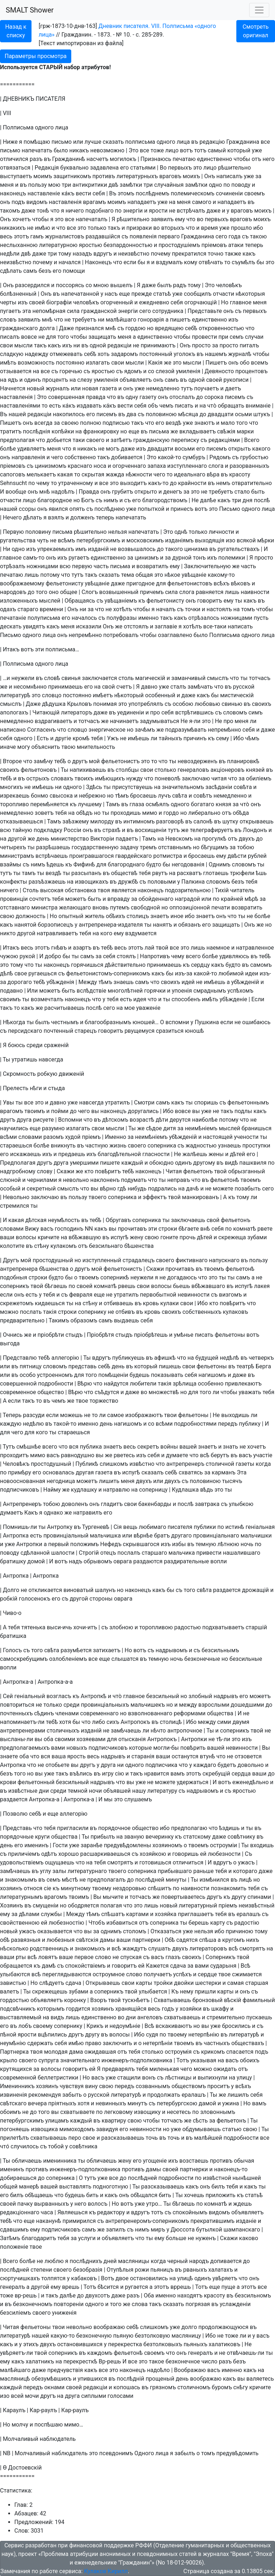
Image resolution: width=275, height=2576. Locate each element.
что (54, 210)
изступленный (101, 1260)
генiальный (29, 1696)
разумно (53, 1128)
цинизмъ (147, 557)
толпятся (53, 2278)
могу (23, 746)
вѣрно (108, 1188)
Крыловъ (79, 703)
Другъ (11, 1260)
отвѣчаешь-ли (245, 2352)
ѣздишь (229, 1828)
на (172, 202)
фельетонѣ (224, 1180)
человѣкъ (229, 285)
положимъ (84, 1544)
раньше (203, 1871)
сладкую (11, 354)
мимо (149, 812)
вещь (130, 1527)
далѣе (208, 500)
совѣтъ (202, 795)
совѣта (242, 787)
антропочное (184, 1730)
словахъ (62, 778)
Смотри (144, 1102)
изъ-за (183, 973)
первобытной (158, 1294)
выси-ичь (59, 1627)
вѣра (213, 474)
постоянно (70, 362)
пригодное (140, 583)
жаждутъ (134, 1948)
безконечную (94, 2335)
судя (152, 2034)
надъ (75, 1561)
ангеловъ (149, 2017)
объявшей (117, 1790)
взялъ (56, 517)
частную (96, 1145)
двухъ (247, 838)
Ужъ (113, 738)
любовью (207, 703)
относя (33, 1888)
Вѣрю (84, 1383)
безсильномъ (253, 2295)
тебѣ (60, 761)
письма (159, 431)
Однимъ (220, 864)
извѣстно (141, 1463)
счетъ (124, 686)
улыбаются (15, 1974)
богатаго (202, 804)
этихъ (31, 2344)
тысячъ (232, 1481)
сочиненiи (229, 193)
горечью (70, 371)
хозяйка (165, 1914)
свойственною (19, 1922)
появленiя (143, 236)
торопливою (156, 1627)
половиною (161, 414)
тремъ (148, 847)
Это (133, 150)
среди (34, 1045)
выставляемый (20, 2017)
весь (6, 236)
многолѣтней (125, 990)
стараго (28, 609)
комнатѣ (244, 1228)
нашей (17, 414)
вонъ (148, 2077)
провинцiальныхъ (105, 1704)
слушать (159, 1948)
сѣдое (154, 1128)
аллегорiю (65, 1357)
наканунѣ (48, 2221)
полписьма (140, 141)
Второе (12, 761)
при (223, 336)
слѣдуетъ (51, 1982)
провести (204, 336)
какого (261, 448)
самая (235, 1982)
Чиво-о (12, 1613)
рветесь (124, 1455)
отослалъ (182, 397)
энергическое (106, 729)
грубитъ (122, 491)
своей (37, 302)
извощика (44, 2129)
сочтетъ (39, 898)
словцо (52, 695)
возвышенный (119, 592)
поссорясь (70, 285)
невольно (76, 1180)
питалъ (249, 345)
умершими (84, 1162)
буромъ (222, 2387)
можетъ (75, 898)
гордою (135, 328)
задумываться (159, 721)
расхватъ (189, 873)
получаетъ (158, 1974)
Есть (43, 738)
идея (139, 999)
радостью (187, 1627)
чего (57, 457)
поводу (240, 184)
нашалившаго (241, 1552)
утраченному (75, 483)
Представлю (20, 1357)
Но (224, 302)
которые (140, 1747)
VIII (7, 113)
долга (47, 328)
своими (65, 1739)
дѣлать (32, 517)
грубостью (254, 457)
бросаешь (143, 795)
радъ (179, 285)
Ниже (10, 141)
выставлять (75, 2186)
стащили (129, 2077)
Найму (52, 1489)
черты (8, 302)
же (168, 362)
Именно (115, 1136)
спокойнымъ (190, 2212)
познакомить (229, 1888)
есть (55, 405)
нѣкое (172, 574)
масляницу (186, 2335)
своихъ (261, 703)
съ (124, 236)
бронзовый (207, 2000)
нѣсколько (14, 1948)
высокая (51, 890)
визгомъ (230, 1294)
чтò (212, 405)
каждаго (204, 1765)
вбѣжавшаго (208, 1286)
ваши (7, 1237)
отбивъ (125, 1311)
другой (17, 838)
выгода (10, 1343)
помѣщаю (37, 141)
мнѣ (47, 319)
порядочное (114, 1828)
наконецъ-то (231, 2169)
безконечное (182, 2361)
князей (255, 769)
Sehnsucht (13, 483)
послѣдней (149, 1879)
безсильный (162, 1696)
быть (258, 491)
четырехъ (13, 847)
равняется (209, 592)
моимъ (42, 176)
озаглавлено (175, 635)
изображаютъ (144, 1415)
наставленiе (44, 193)
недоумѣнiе (125, 2026)
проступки (256, 1145)
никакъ (79, 150)
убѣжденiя (60, 982)
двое (122, 2278)
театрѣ (245, 1366)
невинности (193, 1294)
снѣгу (240, 2387)
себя (98, 193)
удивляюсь (234, 956)
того (63, 336)
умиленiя (188, 371)
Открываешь (103, 1982)
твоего (97, 1197)
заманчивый (189, 678)
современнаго (99, 1713)
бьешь (181, 1286)
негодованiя (188, 864)
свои (6, 345)
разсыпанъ (86, 873)
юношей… (145, 1022)
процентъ (55, 379)
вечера (37, 2103)
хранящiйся (130, 2008)
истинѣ (234, 1527)
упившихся (92, 2378)
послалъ (128, 1552)
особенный (160, 695)
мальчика (182, 1552)
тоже (157, 150)
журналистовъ (64, 236)
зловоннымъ (217, 2112)
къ (142, 600)
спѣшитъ (159, 1888)
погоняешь (14, 2129)
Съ (248, 1853)
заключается (99, 678)
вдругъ (102, 253)
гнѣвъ (59, 947)
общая (144, 574)
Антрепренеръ (22, 1504)
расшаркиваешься (105, 1853)
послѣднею (109, 508)
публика (91, 1446)
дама (76, 2051)
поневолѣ (167, 778)
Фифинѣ (84, 864)
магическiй (150, 678)
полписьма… (62, 649)
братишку (13, 1561)
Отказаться (165, 1931)
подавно (11, 990)
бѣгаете (188, 1228)
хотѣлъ (122, 609)
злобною (121, 1627)
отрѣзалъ (12, 566)
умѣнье (183, 1334)
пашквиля (252, 1162)
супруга (48, 2060)
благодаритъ (38, 2238)
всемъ (259, 362)
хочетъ (21, 219)
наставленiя (65, 202)
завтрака (207, 1504)
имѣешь (138, 738)
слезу (84, 379)
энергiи (133, 210)
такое (156, 2361)
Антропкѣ (93, 1696)
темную (206, 1544)
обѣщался (144, 2195)
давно (149, 686)
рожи (142, 2269)
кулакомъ (63, 1245)
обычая (244, 2160)
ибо (258, 227)
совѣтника (83, 2146)
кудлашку (84, 1489)
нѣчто (158, 1730)
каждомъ (99, 2352)
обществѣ (124, 873)
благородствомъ (164, 500)
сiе (47, 1888)
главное (240, 302)
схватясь (191, 1472)
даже (28, 210)
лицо (171, 150)
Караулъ (14, 2410)
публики (205, 1527)
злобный (200, 1696)
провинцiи (14, 898)
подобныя (13, 1277)
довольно (250, 1765)
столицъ (137, 916)
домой (36, 1561)
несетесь (179, 2112)
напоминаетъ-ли (22, 1722)
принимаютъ (158, 345)
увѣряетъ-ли (16, 2352)
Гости (60, 1845)
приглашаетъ (195, 1914)
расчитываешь (64, 1007)
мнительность (96, 746)
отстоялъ (136, 626)
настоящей (218, 1136)
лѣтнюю (228, 1544)
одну (132, 397)
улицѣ (185, 2278)
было (61, 150)
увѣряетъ (224, 2278)
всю (65, 566)
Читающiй (45, 712)
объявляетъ (136, 379)
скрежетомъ (16, 1303)
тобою (245, 847)
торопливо (14, 804)
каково (248, 2238)
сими (224, 1722)
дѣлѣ (6, 973)
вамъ (177, 1773)
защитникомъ (72, 176)
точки (193, 609)
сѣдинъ (44, 1713)
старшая (256, 1982)
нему (186, 1991)
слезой (165, 371)
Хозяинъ (11, 1905)
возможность (36, 362)
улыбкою (241, 1504)
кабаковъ (84, 2278)
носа (99, 465)
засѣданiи (219, 787)
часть (100, 566)
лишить (109, 1481)
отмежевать (66, 354)
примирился (79, 2221)
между (188, 1704)
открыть (239, 448)
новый (35, 388)
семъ (236, 336)
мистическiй (237, 695)
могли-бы (166, 1747)
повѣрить (193, 1747)
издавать (89, 405)
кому (190, 262)
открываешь (257, 821)
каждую (10, 1423)
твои (170, 1415)
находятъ (189, 2295)
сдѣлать (11, 270)
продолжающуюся (223, 2327)
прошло (241, 227)
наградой (187, 898)
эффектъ (155, 1197)
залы (59, 1871)
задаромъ (124, 354)
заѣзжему (75, 821)
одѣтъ (49, 1853)
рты (21, 1957)
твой (162, 947)
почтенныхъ (16, 1713)
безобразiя (87, 2269)
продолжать (163, 2094)
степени (41, 2269)
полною (90, 422)
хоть (104, 354)
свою (7, 916)
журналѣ (239, 354)
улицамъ (57, 2120)
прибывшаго (175, 1871)
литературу (162, 1790)
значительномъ (183, 787)
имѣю (42, 227)
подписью (116, 422)
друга (24, 1119)
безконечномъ (32, 2304)
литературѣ (15, 695)
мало (228, 422)
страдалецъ (138, 1260)
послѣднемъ (152, 193)
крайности (192, 483)
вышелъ (121, 285)
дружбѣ (128, 881)
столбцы (127, 769)
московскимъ (145, 540)
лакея (262, 1286)
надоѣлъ (62, 491)
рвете (264, 1228)
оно (53, 592)
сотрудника (167, 311)
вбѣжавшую (85, 1237)
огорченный (116, 302)
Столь (31, 890)
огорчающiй (200, 302)
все (265, 141)
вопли (219, 1561)
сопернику (92, 1311)
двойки (184, 1982)
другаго (181, 1535)
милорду (102, 821)
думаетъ (11, 1512)
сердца (241, 1773)
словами (30, 1136)
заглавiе (166, 626)
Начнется (12, 388)
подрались (162, 1188)
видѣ (231, 1162)
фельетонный (36, 1782)
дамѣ (49, 1965)
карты (144, 1982)
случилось (25, 2146)
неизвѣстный (257, 1905)
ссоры (27, 508)
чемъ (166, 405)
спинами (259, 1896)
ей (203, 1853)
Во (163, 167)
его (124, 167)
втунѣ (207, 1756)
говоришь (185, 1853)
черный (177, 2261)
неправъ (178, 1180)
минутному (76, 1888)
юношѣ (194, 1030)
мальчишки (256, 1535)
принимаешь (65, 686)
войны (169, 1446)
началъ (166, 609)
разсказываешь (122, 2137)
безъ (45, 270)
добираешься (18, 2178)
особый (10, 1188)
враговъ (170, 176)
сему (222, 738)
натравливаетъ (57, 933)
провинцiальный (65, 1535)
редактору (111, 2212)
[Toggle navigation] (259, 10)
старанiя (142, 1756)
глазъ (172, 1957)
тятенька (33, 1627)
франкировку (101, 431)
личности (221, 531)
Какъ (31, 1512)
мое (129, 1007)
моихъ (191, 176)
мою (54, 184)
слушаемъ (138, 1799)
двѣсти (237, 855)
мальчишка (105, 1535)
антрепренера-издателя (111, 924)
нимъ (110, 500)
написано (13, 729)
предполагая (17, 440)
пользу (37, 184)
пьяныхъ (195, 2344)
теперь (254, 245)
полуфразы (121, 617)
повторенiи (69, 2304)
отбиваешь (118, 1303)
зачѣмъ (145, 729)
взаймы (10, 864)
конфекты (13, 881)
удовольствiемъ (21, 1862)
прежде (141, 293)
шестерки (208, 1982)
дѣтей (237, 1154)
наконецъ (13, 193)
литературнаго (87, 1871)
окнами (54, 2387)
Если (257, 999)
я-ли (195, 721)
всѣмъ (66, 540)
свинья (71, 678)
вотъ (186, 150)
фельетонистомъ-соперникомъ (108, 973)
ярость (76, 1756)
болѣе (8, 448)
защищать (102, 336)
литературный (198, 1905)
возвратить (246, 907)
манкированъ (200, 1197)
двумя (240, 1722)
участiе (262, 1455)
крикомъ (213, 2051)
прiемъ (91, 1136)
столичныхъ (63, 1730)
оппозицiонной (189, 907)
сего (221, 236)
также (233, 253)
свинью (232, 703)
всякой (246, 540)
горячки (155, 990)
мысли (23, 345)
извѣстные (22, 1790)
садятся (187, 1939)
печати (220, 907)
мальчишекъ (147, 1704)
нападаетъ (141, 202)
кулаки (169, 1303)
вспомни (177, 1022)
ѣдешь (55, 864)
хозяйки (191, 2008)
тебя (97, 738)
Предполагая (17, 1162)
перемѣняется (49, 804)
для (51, 336)
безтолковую (152, 2335)
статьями (143, 167)
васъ (46, 1228)
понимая (105, 703)
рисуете (43, 1119)
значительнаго (80, 2060)
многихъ (11, 787)
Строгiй (89, 1552)
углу (45, 1871)
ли (253, 721)
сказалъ (152, 1472)
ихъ (67, 345)
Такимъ (59, 1320)
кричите (48, 1237)
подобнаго (99, 210)
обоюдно (161, 1162)
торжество (104, 1400)
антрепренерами (22, 1730)
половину (38, 531)
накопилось (69, 414)
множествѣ (164, 1392)
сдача (178, 1965)
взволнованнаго (150, 1713)
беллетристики (58, 2077)
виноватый (78, 1590)
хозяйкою (153, 1853)
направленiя (28, 457)
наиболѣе (204, 1119)
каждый (132, 1162)
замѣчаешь (126, 1730)
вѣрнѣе (143, 1535)
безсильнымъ (220, 1650)
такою (258, 236)
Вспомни (70, 1119)
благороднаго (126, 864)
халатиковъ (224, 2344)
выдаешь (126, 1320)
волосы (26, 1237)
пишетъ (180, 319)
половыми (162, 881)
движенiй (71, 1073)
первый (58, 1544)
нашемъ (216, 354)
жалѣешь (195, 1154)
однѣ (180, 531)
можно (9, 1311)
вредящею (169, 328)
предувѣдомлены (127, 1845)
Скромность (19, 1073)
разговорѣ (170, 821)
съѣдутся (107, 1392)
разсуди (33, 1415)
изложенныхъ (19, 600)
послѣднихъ (85, 2261)
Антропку (59, 1527)
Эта (241, 1472)
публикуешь (128, 1357)
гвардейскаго (133, 855)
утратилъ (117, 1102)
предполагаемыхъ (25, 1747)
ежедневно (154, 302)
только (97, 227)
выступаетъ (16, 176)
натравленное (255, 947)
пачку (25, 2203)
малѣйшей (208, 2137)
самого (201, 202)
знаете (9, 1756)
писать (184, 405)
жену (136, 1237)
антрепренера (19, 1268)
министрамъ (17, 855)
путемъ (119, 907)
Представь (17, 1828)
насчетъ (97, 159)
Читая (174, 1171)
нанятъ (162, 924)
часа (47, 2212)
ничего (75, 210)
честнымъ (65, 1022)
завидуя (107, 2129)
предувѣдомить (237, 2453)
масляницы (133, 2261)
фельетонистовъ (189, 583)
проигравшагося (91, 855)
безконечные (202, 1658)
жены (216, 1154)
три (66, 184)
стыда (56, 1088)
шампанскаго (241, 2229)
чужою (9, 956)
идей (188, 982)
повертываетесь (183, 1896)
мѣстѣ (70, 1879)
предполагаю (189, 1828)
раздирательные (186, 1561)
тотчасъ (259, 678)
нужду (134, 778)
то (228, 262)
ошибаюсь (256, 1022)
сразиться (170, 1030)
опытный (70, 916)
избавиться (122, 1922)
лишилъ (238, 2094)
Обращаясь (79, 600)
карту (217, 1922)
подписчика (161, 1765)
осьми (243, 414)
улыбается (153, 1991)
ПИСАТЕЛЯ (51, 98)
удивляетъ (31, 448)
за (258, 176)
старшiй (256, 1627)
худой (73, 1136)
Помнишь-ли (20, 1527)
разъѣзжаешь (47, 881)
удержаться (192, 1782)
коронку (75, 2000)
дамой (207, 2103)
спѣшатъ (113, 1914)
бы (141, 262)
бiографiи (59, 302)
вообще (15, 491)
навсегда (51, 1059)
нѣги (36, 1088)
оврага (123, 1561)
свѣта (179, 795)
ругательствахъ (239, 549)
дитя (169, 1128)
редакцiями (224, 440)
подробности (55, 1383)
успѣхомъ (240, 990)
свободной (145, 907)
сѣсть (200, 2120)
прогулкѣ (214, 838)
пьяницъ (162, 2269)
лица (61, 127)
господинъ (69, 1228)
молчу (19, 2424)
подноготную (110, 2186)
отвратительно (252, 483)
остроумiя (178, 2051)
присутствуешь (132, 787)
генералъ (12, 2286)
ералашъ (248, 1914)
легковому (118, 2112)
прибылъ (103, 1836)
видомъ (36, 202)
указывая (203, 2060)
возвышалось (136, 549)
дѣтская (36, 1220)
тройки (163, 1982)
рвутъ (160, 873)
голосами (120, 2395)
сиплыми (93, 2395)
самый (217, 150)
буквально (74, 167)
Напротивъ (155, 956)
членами (66, 1713)
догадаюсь (182, 1277)
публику (249, 1423)
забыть (72, 2094)
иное (176, 916)
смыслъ (217, 678)
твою (68, 746)
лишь (31, 574)
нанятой (25, 924)
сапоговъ (12, 474)
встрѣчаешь (51, 855)
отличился (14, 159)
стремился (14, 1205)
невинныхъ (111, 2103)
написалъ (229, 176)
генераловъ (193, 769)
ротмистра (167, 855)
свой (108, 686)
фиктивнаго (191, 1260)
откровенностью (221, 328)
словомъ (235, 712)
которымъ (50, 2008)
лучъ (164, 795)
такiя (50, 1311)
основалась (58, 1472)
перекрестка (125, 2344)
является (123, 890)
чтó (4, 2146)
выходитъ (133, 483)
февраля (80, 1294)
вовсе (29, 336)
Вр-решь (110, 2361)
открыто (145, 491)
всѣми (8, 1136)
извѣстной (217, 2178)
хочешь (194, 2195)
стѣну (41, 1245)
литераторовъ (208, 1948)
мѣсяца (188, 414)
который (239, 150)
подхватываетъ (223, 1627)
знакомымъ (21, 1879)
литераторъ (76, 712)
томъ (248, 609)
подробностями (195, 1423)
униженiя (64, 2312)
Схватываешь (172, 2000)
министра (44, 907)
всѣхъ (222, 583)
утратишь (24, 1059)
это (197, 167)
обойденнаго (156, 898)
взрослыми (214, 1704)
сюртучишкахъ (20, 2278)
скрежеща (232, 1237)
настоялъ (219, 609)
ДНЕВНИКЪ (18, 98)
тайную (22, 830)
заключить (117, 2043)
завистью (13, 1982)
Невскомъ (179, 838)
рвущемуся (140, 1030)
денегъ (172, 491)
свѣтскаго (13, 2103)
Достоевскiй (25, 2467)
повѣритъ (108, 1171)
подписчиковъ (19, 1489)
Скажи (65, 1171)
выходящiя (209, 540)
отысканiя (132, 1739)
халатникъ (40, 2361)
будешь (140, 1375)
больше (176, 2238)
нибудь (136, 1188)
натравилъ (87, 1512)
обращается (16, 1965)
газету (148, 397)
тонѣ (43, 210)
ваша (59, 1756)
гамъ (37, 236)
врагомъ (11, 1111)
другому (204, 1162)
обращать (231, 405)
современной (18, 2077)
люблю (53, 2261)
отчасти (223, 293)
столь (126, 678)
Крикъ (95, 2026)
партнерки (146, 1939)
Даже (66, 328)
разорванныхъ (249, 465)
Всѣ (245, 1965)
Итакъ (11, 649)
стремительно (226, 2017)
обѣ (5, 1939)
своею (69, 422)
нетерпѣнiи (157, 2043)
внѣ (205, 1228)
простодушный (53, 1260)
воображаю (109, 2327)
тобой (56, 2146)
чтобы (241, 159)
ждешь (242, 2203)
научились (14, 1128)
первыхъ (180, 167)
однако (53, 1512)
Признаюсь (155, 159)
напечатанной (80, 293)
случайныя (169, 184)
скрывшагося (141, 1544)
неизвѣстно (133, 253)
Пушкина (207, 1022)
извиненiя (13, 2094)
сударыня (223, 1965)
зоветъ (44, 812)
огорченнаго (129, 465)
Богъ (87, 500)
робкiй (9, 1598)
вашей (188, 1446)
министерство (70, 838)
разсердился (32, 285)
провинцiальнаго (216, 1535)
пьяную (123, 2335)
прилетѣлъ (14, 2137)
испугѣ (120, 1237)
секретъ (148, 1446)
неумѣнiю (13, 2043)
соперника (162, 1145)
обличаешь (26, 2160)
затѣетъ (121, 440)
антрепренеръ (185, 1463)
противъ (103, 176)
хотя (65, 1722)
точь (152, 2137)
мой (94, 761)
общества (220, 1713)
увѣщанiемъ (121, 600)
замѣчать (200, 686)
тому (64, 253)
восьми (185, 448)
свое (20, 973)
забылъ (184, 2453)
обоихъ (249, 2060)
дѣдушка (54, 703)
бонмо (39, 795)
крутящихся (16, 2069)
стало (242, 491)
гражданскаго (19, 328)
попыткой (151, 508)
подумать (134, 1180)
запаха (157, 465)
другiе (63, 738)
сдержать (40, 2043)
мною (101, 285)
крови (8, 1782)
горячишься (87, 964)
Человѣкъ (16, 1463)
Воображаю (190, 2370)
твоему (101, 1888)
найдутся (116, 1383)
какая (65, 474)
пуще (228, 2286)
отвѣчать (211, 262)
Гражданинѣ (68, 159)
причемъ (152, 592)
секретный (41, 1188)
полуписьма (44, 617)
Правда (89, 491)
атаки (235, 245)
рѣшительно (234, 167)
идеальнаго (190, 474)
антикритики (89, 184)
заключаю (196, 778)
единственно (214, 159)
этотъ (21, 236)
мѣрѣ (251, 898)
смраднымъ (209, 990)
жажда (115, 474)
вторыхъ (172, 227)
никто (8, 933)
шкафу (220, 2008)
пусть (261, 617)
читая (219, 778)
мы (108, 1799)
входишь (262, 1845)
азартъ (82, 947)
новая (90, 388)
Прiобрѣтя (100, 1334)
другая (85, 1472)
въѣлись (80, 1773)
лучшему (89, 804)
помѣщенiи (113, 1375)
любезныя (60, 1939)
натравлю (116, 1489)
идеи (252, 973)
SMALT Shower (30, 10)
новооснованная (22, 1481)
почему (160, 253)
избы (179, 1544)
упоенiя (182, 990)
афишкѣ (165, 1357)
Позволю (15, 1813)
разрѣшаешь (53, 847)
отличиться (188, 1862)
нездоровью (129, 1888)
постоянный (155, 354)
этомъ (126, 193)
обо (245, 362)
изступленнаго (187, 465)
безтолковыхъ (163, 2344)
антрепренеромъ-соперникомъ (147, 2221)
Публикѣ (87, 1463)
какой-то (169, 457)
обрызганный (246, 1171)
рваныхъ (195, 2269)
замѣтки (131, 184)
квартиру (114, 2120)
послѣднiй (130, 2378)
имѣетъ (103, 695)
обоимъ (10, 2112)
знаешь (124, 982)
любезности (224, 1853)
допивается (226, 2261)
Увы (8, 1102)
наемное (218, 947)
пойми (59, 1111)
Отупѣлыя (120, 2269)
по (226, 184)
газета (108, 388)
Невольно (16, 1197)
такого (174, 549)
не (172, 210)
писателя (180, 1527)
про (155, 712)
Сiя (118, 1527)
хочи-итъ (85, 1627)
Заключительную (207, 566)
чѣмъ (252, 738)
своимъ (10, 999)
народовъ (13, 592)
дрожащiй (255, 1590)
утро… (154, 2203)
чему (42, 483)
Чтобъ (96, 1922)
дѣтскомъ (115, 1119)
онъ (5, 202)
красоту (239, 474)
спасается (240, 2051)
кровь (151, 1303)
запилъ (115, 2229)
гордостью (14, 2000)
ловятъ (48, 1957)
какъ (248, 253)
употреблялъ (146, 703)
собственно (80, 457)
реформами (190, 1713)
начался (69, 262)
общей (9, 2186)
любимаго (153, 1527)
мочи (32, 2395)
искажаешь (25, 1154)
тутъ (187, 388)
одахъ (8, 609)
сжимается (247, 1974)
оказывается (54, 1931)
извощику (147, 2112)
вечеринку (159, 1836)
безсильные (246, 1658)
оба (48, 1739)
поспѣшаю (48, 2424)
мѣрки (265, 540)
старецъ (85, 1030)
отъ (256, 159)
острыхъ (37, 778)
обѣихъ (115, 916)
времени (51, 609)
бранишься (257, 1128)
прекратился (189, 253)
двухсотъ (97, 2295)
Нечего (12, 517)
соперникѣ (114, 1277)
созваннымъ (153, 2086)
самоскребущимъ (24, 1658)
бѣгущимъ (214, 847)
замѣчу (43, 761)
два (131, 414)
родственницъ (49, 1948)
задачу (129, 847)
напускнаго (224, 1260)
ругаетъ (78, 557)
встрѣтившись (194, 712)
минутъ (137, 2103)
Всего (252, 440)
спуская (131, 1957)
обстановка (80, 890)
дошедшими (247, 1704)
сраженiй (56, 1045)
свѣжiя (226, 431)
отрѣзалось (203, 617)
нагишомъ (212, 1375)
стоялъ (126, 956)
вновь (100, 907)
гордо (171, 812)
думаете (177, 1455)
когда (263, 1463)
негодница (61, 1481)
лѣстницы (178, 2077)
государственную (95, 847)
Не (195, 500)
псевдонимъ (116, 2453)
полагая (111, 1905)
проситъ (218, 2086)
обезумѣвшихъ (52, 2378)
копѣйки (63, 431)
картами (137, 1914)
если (130, 262)
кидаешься (50, 1303)
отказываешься (21, 821)
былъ (164, 285)
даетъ (233, 388)
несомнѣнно (30, 686)
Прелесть (15, 1088)
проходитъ (14, 1455)
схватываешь (182, 2017)
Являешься (72, 2212)
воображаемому (22, 583)
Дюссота (183, 2229)
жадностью (201, 1145)
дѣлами (29, 1914)
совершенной (18, 1383)
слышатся (125, 1658)
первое (83, 1957)
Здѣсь (94, 787)
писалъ (10, 336)
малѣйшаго (121, 319)
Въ (112, 193)
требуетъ (84, 319)
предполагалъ (106, 1879)
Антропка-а (18, 1681)
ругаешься (42, 973)
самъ (30, 270)
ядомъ (133, 371)
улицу (244, 2077)
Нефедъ (110, 1544)
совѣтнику (241, 1836)
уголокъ (184, 354)
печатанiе (13, 617)
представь (82, 1366)
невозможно (107, 150)
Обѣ (170, 1939)
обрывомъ (98, 1561)
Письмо (229, 508)
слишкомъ (114, 1463)
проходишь (126, 812)
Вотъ (107, 2278)
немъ (223, 483)
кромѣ (81, 738)
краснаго (80, 465)
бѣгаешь (55, 1286)
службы (51, 1914)
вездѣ (173, 422)
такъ (114, 227)
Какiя (155, 362)
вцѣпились (52, 2034)
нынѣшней (246, 2178)
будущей (206, 1357)
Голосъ (12, 1650)
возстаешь (193, 2160)
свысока (61, 795)
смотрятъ (120, 1862)
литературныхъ (137, 176)
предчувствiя (65, 2370)
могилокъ (123, 159)
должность (30, 916)
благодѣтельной (119, 1154)
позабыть (248, 1188)
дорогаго (20, 982)
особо (28, 1375)
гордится (78, 2008)
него (268, 159)
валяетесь (260, 2378)
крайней (232, 898)
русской (244, 686)
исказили (88, 626)
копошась (127, 2387)
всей (17, 2395)
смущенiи (45, 1905)
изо (230, 540)
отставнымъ (175, 847)
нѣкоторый (129, 695)
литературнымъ (21, 1896)
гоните (169, 1237)
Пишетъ (216, 362)
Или (32, 990)
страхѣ (111, 830)
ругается (136, 2286)
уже (257, 150)
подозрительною (188, 890)
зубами (257, 1237)
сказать (113, 141)
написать (240, 626)
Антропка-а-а (55, 1681)
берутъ (220, 1455)
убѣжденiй (245, 982)
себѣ (191, 328)
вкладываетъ (197, 431)
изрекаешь (14, 795)
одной (98, 345)
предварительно (22, 1320)
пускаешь (259, 2017)
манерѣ (29, 2186)
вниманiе (258, 405)
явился (58, 508)
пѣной (8, 2034)
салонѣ (202, 821)
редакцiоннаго (19, 2212)
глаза (137, 804)
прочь (187, 1237)
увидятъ (34, 626)
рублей (257, 855)
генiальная (260, 1527)
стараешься (16, 1145)
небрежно (92, 795)
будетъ (227, 1765)
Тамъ (113, 804)
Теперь (12, 1415)
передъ (228, 1423)
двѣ (113, 184)
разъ (36, 159)
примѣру (19, 1472)
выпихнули (212, 2077)
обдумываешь (201, 2129)
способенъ (186, 999)
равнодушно (77, 1455)
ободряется (83, 1905)
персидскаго (25, 1030)
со (89, 285)
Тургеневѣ (95, 1527)
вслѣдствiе (91, 990)
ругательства (17, 540)
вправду (118, 898)
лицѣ (245, 1879)
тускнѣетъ (135, 2000)
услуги (87, 2238)
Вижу (32, 1228)
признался (89, 328)
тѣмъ (122, 795)
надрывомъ (171, 1650)
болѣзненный (18, 293)
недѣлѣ (229, 1357)
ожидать (225, 2069)
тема (127, 574)
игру (108, 1773)
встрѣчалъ (191, 210)
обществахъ (247, 2043)
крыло (8, 2060)
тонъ (199, 557)
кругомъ (233, 1939)
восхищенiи (151, 830)
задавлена (104, 167)
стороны (101, 1598)
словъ (8, 319)
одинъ (32, 379)
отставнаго (15, 907)
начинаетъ (124, 721)
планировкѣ (243, 761)
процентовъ (251, 371)
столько (165, 769)
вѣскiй (232, 2000)
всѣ (204, 1455)
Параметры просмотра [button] (36, 56)
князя (223, 804)
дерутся (179, 1119)
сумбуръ (194, 457)
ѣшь (261, 873)
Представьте (205, 311)
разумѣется (76, 1650)
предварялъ (118, 2069)
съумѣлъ (243, 262)
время (209, 227)
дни (44, 1790)
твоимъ (34, 1111)
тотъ (200, 150)
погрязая (197, 2304)
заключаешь (188, 1220)
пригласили (72, 1828)
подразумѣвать (186, 729)
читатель (242, 890)
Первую (13, 531)
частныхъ (217, 2043)
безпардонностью (127, 245)
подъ (18, 202)
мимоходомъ (77, 2129)
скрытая (93, 474)
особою (183, 703)
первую (82, 566)
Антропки (29, 1544)
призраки (139, 227)
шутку (230, 821)
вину (91, 2086)
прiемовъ (214, 245)
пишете (110, 1162)
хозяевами (91, 1739)
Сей (8, 1696)
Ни (6, 549)
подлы (243, 1111)
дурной (182, 557)
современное (18, 1392)
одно (215, 184)
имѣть (8, 362)
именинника (59, 2160)
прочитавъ (132, 1228)
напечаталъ (91, 219)
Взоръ (98, 2000)
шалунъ (105, 1590)
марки (245, 431)
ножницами (42, 566)
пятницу (31, 1366)
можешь (71, 1415)
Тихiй (222, 890)
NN (89, 1228)
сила (73, 311)
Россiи (72, 830)
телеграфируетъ (211, 830)
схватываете (77, 2112)
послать (31, 1311)
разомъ (53, 1136)
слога (215, 465)
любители (143, 1383)
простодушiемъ (179, 245)
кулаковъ (235, 1311)
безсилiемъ (15, 2312)
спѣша (207, 1939)
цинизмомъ (50, 465)
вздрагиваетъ (53, 721)
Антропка (16, 1535)
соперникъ (14, 1286)
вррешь (180, 2286)
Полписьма (18, 127)
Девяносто (219, 371)
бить (92, 2195)
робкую (47, 1073)
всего (193, 956)
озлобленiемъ (68, 1658)
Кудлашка (185, 1489)
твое (82, 1400)
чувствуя (72, 2086)
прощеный (160, 2378)
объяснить (46, 746)
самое (115, 1415)
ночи (95, 1790)
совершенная (66, 397)
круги (42, 1836)
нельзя (117, 531)
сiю (119, 1773)
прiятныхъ (62, 2103)
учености (246, 1136)
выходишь (235, 1415)
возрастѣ (142, 1119)
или (78, 141)
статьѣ (162, 293)
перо (74, 2137)
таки (79, 440)
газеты (245, 1463)
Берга (263, 1366)
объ (153, 405)
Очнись (13, 1334)
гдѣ (121, 1188)
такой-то (64, 1423)
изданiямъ (179, 540)
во (200, 219)
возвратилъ (152, 566)
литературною (58, 245)
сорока (213, 397)
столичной (220, 1463)
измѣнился (214, 1879)
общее (68, 592)
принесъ (181, 508)
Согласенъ (41, 729)
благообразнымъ (108, 1022)
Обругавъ (118, 1220)
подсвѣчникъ (17, 2008)
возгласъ (59, 1696)
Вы (266, 1747)
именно (148, 617)
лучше (93, 141)
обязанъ (189, 924)
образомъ (84, 1320)
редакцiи (119, 345)
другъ (80, 761)
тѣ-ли (223, 1739)
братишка (13, 1635)
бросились (236, 2026)
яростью (90, 245)
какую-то (62, 2335)
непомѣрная (48, 311)
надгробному (17, 1171)
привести (208, 1552)
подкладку (48, 830)
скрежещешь (50, 1991)
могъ (113, 448)
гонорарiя (151, 319)
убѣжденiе (233, 999)
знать (230, 1446)
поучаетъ (206, 388)
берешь (199, 1922)
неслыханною (19, 245)
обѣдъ (84, 812)
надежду (36, 354)
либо (98, 1722)
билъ (218, 2186)
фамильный (258, 2000)
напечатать (37, 150)
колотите (12, 1245)
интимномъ (139, 821)
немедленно (162, 388)
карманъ (223, 1472)
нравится (156, 1773)
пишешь (170, 1366)
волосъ (97, 2203)
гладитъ (112, 1504)
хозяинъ (11, 1888)
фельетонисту (64, 583)
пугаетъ (10, 311)
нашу (139, 1790)
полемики (231, 557)
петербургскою (177, 2103)
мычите (113, 1896)
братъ (162, 1535)
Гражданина (242, 141)
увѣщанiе (194, 574)
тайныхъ (170, 738)
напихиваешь (88, 769)
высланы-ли (16, 1739)
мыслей (50, 600)
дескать (10, 626)
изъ (23, 302)
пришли (205, 1991)
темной (77, 1790)
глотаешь (215, 873)
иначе (8, 746)
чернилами (42, 1180)
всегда (43, 422)
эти (39, 649)
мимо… (73, 2424)
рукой (27, 956)
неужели (22, 678)
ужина (230, 2103)
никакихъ (13, 227)
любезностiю (66, 1922)
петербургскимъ (98, 540)
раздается (227, 1590)
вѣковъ (241, 583)
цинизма (196, 549)
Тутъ (9, 1446)
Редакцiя (47, 167)
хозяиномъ (167, 1845)
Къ (174, 1991)
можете (223, 1188)
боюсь (16, 1045)
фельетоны (230, 1334)
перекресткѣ (80, 2361)
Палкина (192, 881)
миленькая (164, 2069)
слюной (10, 1180)
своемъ (254, 193)
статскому (197, 1836)
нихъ (252, 1939)
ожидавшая (100, 2051)
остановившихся (80, 2344)
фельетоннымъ (248, 1102)
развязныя (25, 1939)
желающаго (75, 907)
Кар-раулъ (43, 2410)
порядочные (17, 1836)
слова (140, 2304)
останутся (185, 1756)
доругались (143, 1111)
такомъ (10, 210)
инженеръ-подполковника (136, 2060)
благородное (54, 500)
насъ (111, 293)
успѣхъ (182, 1974)
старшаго (154, 1552)
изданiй (98, 549)
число (209, 2361)
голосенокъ (34, 1598)
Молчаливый (20, 2438)
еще (124, 293)
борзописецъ (55, 924)
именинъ (36, 1845)
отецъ (108, 1552)
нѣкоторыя (250, 293)
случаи (254, 336)
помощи (74, 270)
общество (51, 1392)
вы (95, 1111)
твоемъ (251, 1180)
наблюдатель (58, 2438)
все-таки (215, 626)
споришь (206, 1102)
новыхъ (77, 1747)
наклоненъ (105, 1180)
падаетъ (127, 838)
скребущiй (216, 1773)
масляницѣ (15, 2378)
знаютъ (204, 422)
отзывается (16, 371)
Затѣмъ (10, 2238)
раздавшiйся (103, 236)
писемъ (235, 397)
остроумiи (223, 1845)
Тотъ (182, 2060)
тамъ (28, 873)
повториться (17, 1704)
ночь (247, 1544)
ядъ (13, 379)
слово (103, 1957)
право (93, 2043)
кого (106, 933)
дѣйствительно (125, 964)
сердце (207, 1974)
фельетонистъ (120, 761)
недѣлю (33, 1423)
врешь (70, 2286)
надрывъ (226, 1696)
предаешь (71, 1154)
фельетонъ (198, 1171)
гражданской (98, 311)
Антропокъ (135, 1722)
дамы (107, 1939)
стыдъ (74, 1334)
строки (167, 1228)
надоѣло (158, 2370)
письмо (62, 141)
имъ (81, 549)
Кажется (157, 1965)
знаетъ (159, 916)
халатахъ (220, 2269)
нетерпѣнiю (203, 2034)
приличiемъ (24, 1853)
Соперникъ (220, 1957)
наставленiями (20, 405)
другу (239, 1896)
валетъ (9, 1991)
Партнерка (14, 2051)
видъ (57, 2017)
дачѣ (192, 1188)
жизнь (118, 1145)
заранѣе (91, 1845)
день (42, 838)
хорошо (68, 1853)
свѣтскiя (87, 1939)
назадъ (82, 253)
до (199, 397)
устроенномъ (55, 1375)
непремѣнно (85, 635)
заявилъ (162, 219)
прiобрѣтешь (151, 1334)
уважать (250, 1392)
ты (238, 600)
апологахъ (14, 712)
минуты (176, 1879)
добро (53, 956)
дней (110, 2261)
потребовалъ (120, 635)
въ (194, 141)
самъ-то (33, 557)
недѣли (10, 253)
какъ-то (158, 483)
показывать (167, 1375)
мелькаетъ (41, 474)
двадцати (220, 414)
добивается (126, 457)
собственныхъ (201, 1311)
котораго (245, 1871)
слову (44, 1171)
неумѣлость (64, 1220)
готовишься (155, 1862)
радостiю (246, 1922)
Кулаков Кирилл (106, 2571)
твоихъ (83, 778)
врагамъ (94, 202)
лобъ (25, 2026)
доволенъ (75, 1504)
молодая (56, 2051)
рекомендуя (44, 2094)
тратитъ (10, 431)
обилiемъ (258, 778)
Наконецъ (98, 262)
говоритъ (209, 600)
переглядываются (66, 1974)
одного (44, 127)
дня (247, 500)
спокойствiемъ (85, 1965)
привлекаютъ (243, 1383)
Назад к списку (15, 31)
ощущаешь (59, 1862)
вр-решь (26, 2295)
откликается (45, 1590)
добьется (59, 440)
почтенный (58, 1030)
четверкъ (261, 1357)
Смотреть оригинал (255, 31)
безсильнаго (106, 1245)
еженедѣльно (250, 1782)
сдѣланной (34, 1552)
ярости (158, 210)
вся (73, 1446)
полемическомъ (192, 193)
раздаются (147, 1561)
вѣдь (206, 1489)
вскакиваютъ (174, 2026)
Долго (11, 1590)
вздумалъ (169, 262)
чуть (43, 540)
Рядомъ (220, 457)
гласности (155, 1154)
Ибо (238, 738)
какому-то (221, 574)
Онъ (209, 176)
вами (58, 1747)
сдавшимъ (14, 2229)
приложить (221, 2195)
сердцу (200, 964)
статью (231, 2129)
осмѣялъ (157, 804)
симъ (255, 712)
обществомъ (189, 2086)
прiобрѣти (51, 1334)
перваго (169, 236)
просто (201, 345)
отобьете (57, 1765)
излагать (98, 362)
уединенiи (130, 712)
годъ (168, 2008)
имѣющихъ (110, 778)
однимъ (111, 1931)
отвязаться (15, 167)
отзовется (248, 1756)
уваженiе (148, 1007)
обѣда (241, 812)
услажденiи (235, 2304)
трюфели (242, 873)
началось (84, 617)
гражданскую (151, 440)
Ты (64, 769)
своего (95, 440)
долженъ (82, 517)
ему (180, 219)
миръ (158, 2229)
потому (49, 574)
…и (6, 678)
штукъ (261, 414)
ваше (66, 1957)
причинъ (195, 738)
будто (153, 864)
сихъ (112, 1722)
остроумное (109, 1974)
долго (189, 2327)
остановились (149, 2278)
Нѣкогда (14, 1022)
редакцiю (212, 141)
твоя (104, 890)
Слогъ (90, 592)
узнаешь (229, 1145)
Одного (144, 2453)
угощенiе (155, 2160)
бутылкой (209, 2229)
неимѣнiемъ (201, 1128)
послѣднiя (36, 431)
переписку (185, 440)
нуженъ (206, 2238)
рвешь (126, 1286)
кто (89, 1171)
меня (7, 184)
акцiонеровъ (228, 769)
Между (87, 982)
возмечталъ (47, 999)
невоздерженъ (197, 761)
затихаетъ (106, 1650)
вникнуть (63, 1145)
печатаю (184, 159)
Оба (149, 2295)
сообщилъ (198, 293)
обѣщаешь (39, 2195)
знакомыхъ (89, 1948)
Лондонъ (255, 830)
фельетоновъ (39, 769)
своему (43, 2026)
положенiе (14, 2246)
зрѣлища (184, 1383)
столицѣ (171, 1722)
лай (149, 947)
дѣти (162, 1119)
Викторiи (102, 838)
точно (215, 253)
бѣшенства (139, 1245)
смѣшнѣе (28, 1446)
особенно (211, 1383)
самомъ (261, 964)
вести (83, 193)
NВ (6, 2453)
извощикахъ (91, 881)
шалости (62, 1552)
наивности (255, 592)
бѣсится (108, 2286)
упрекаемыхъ (55, 549)
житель (95, 916)
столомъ (134, 1931)
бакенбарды (154, 1504)
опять (77, 508)
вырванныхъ (51, 2203)
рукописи (236, 379)
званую (134, 1836)
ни (101, 319)
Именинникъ (17, 2086)
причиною (239, 1931)
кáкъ (68, 193)
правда (95, 397)
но (150, 328)
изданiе (246, 2221)
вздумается (140, 933)
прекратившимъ (212, 2221)
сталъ (178, 686)
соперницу (153, 1489)
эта (26, 311)
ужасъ (246, 1862)
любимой (231, 973)
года (234, 236)
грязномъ (163, 2387)
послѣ (262, 500)
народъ (199, 2261)
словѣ (52, 678)
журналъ (57, 388)
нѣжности (139, 474)
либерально (204, 812)
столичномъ (193, 2387)
